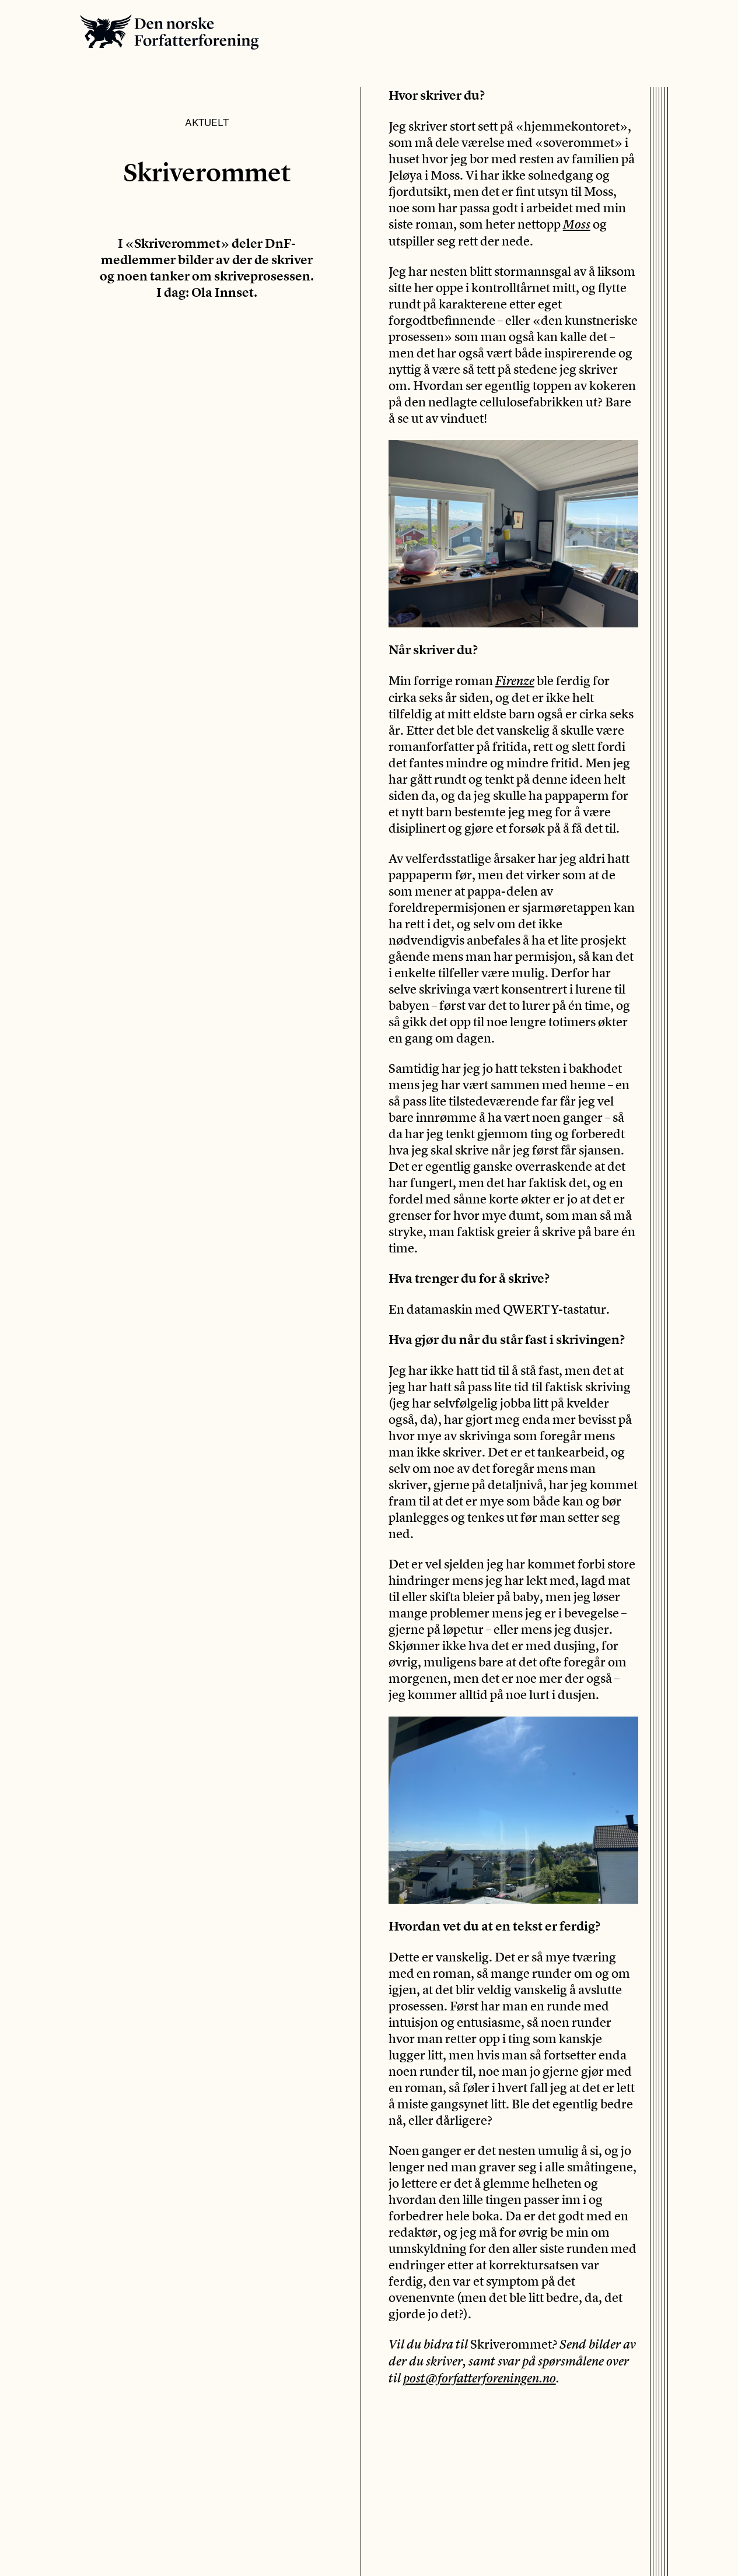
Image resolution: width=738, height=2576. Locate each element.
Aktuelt (207, 122)
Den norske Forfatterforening (169, 32)
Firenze (514, 681)
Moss (576, 224)
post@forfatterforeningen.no (479, 2378)
